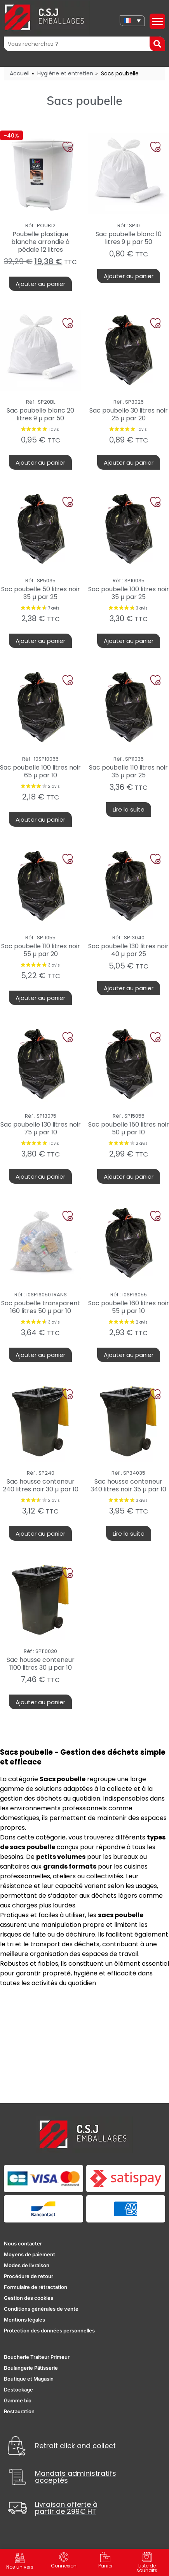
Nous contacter (23, 2243)
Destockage (18, 2389)
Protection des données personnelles (49, 2330)
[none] (132, 20)
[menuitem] (132, 20)
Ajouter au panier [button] (40, 284)
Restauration (19, 2411)
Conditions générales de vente (41, 2309)
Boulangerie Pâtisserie (31, 2368)
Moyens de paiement (29, 2254)
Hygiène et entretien (65, 73)
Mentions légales (24, 2319)
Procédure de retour (28, 2276)
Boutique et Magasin (29, 2379)
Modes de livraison (26, 2265)
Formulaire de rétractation (35, 2287)
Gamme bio (17, 2400)
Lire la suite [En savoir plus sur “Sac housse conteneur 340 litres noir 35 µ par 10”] (129, 1533)
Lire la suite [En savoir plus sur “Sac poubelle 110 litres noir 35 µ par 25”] (129, 809)
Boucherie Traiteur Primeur (37, 2357)
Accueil (20, 73)
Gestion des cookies (28, 2298)
